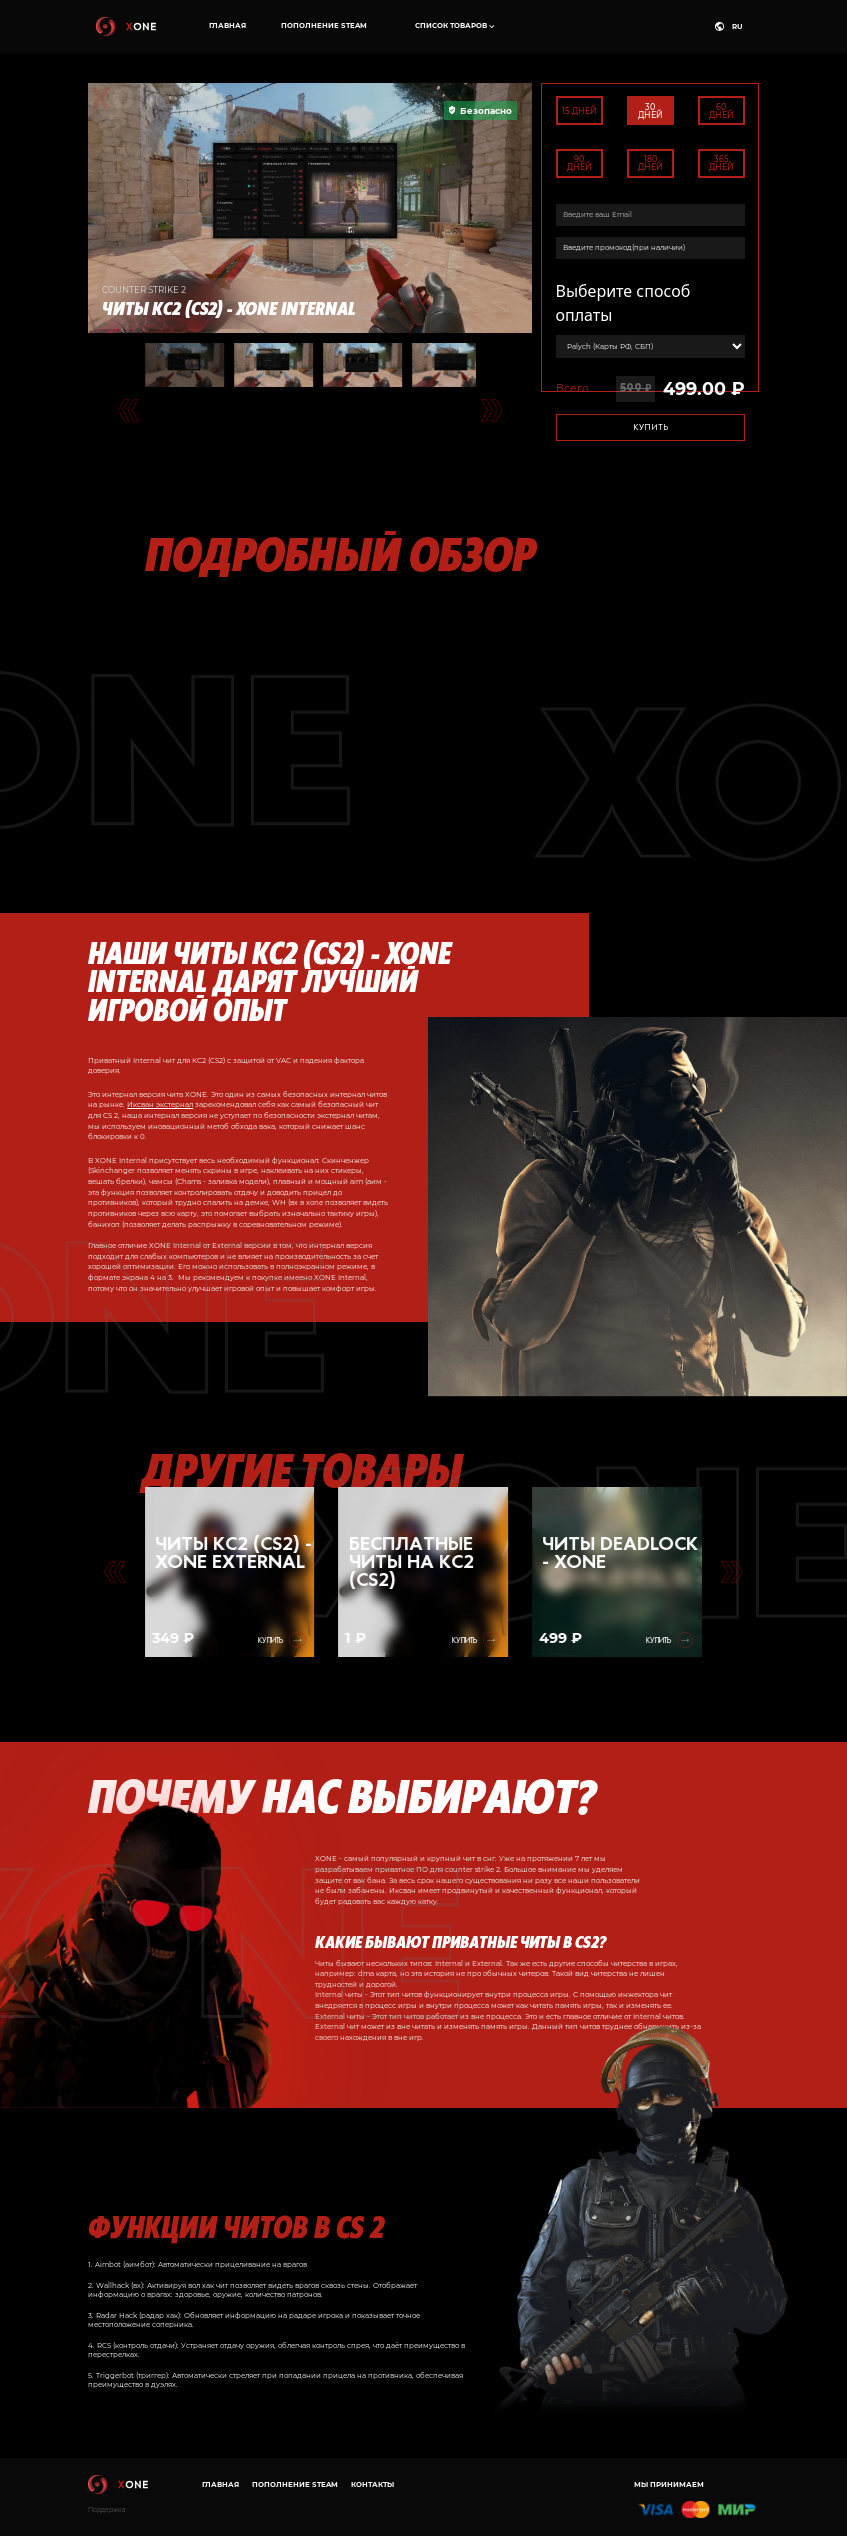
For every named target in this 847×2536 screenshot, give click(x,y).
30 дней (650, 111)
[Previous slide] (114, 1572)
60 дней (721, 111)
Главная (227, 25)
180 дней (650, 163)
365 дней (721, 163)
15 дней (579, 111)
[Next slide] (491, 410)
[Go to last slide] (128, 410)
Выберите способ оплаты (623, 303)
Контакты (372, 2484)
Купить (650, 427)
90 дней (579, 163)
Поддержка (107, 2510)
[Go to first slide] (731, 1572)
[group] (230, 1572)
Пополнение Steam (324, 25)
